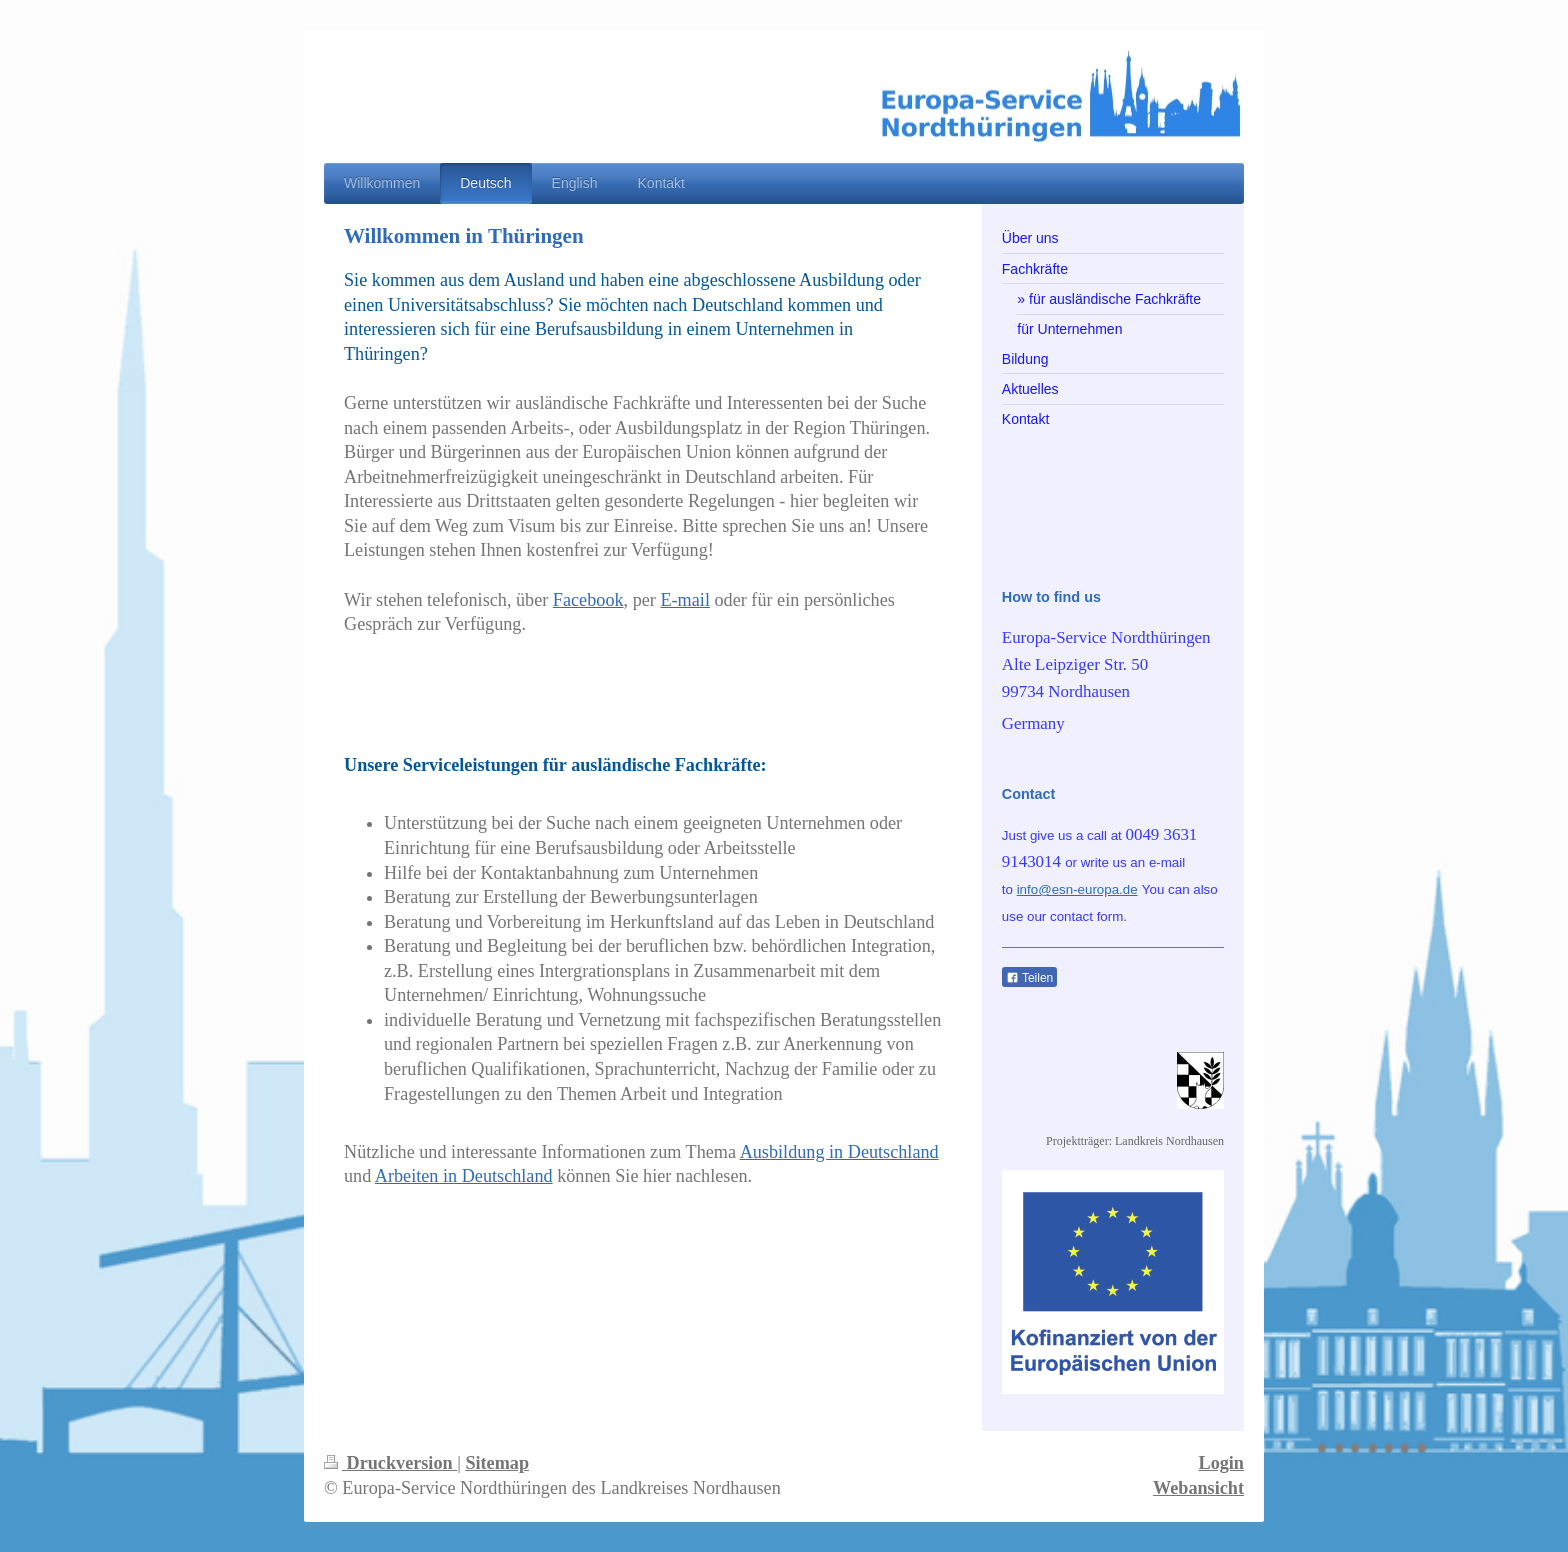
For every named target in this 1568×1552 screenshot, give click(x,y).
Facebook (588, 600)
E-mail (685, 600)
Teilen (1029, 978)
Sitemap (497, 1463)
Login (1222, 1463)
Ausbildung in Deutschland (839, 1152)
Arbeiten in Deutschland (464, 1176)
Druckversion (390, 1463)
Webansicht (1198, 1488)
